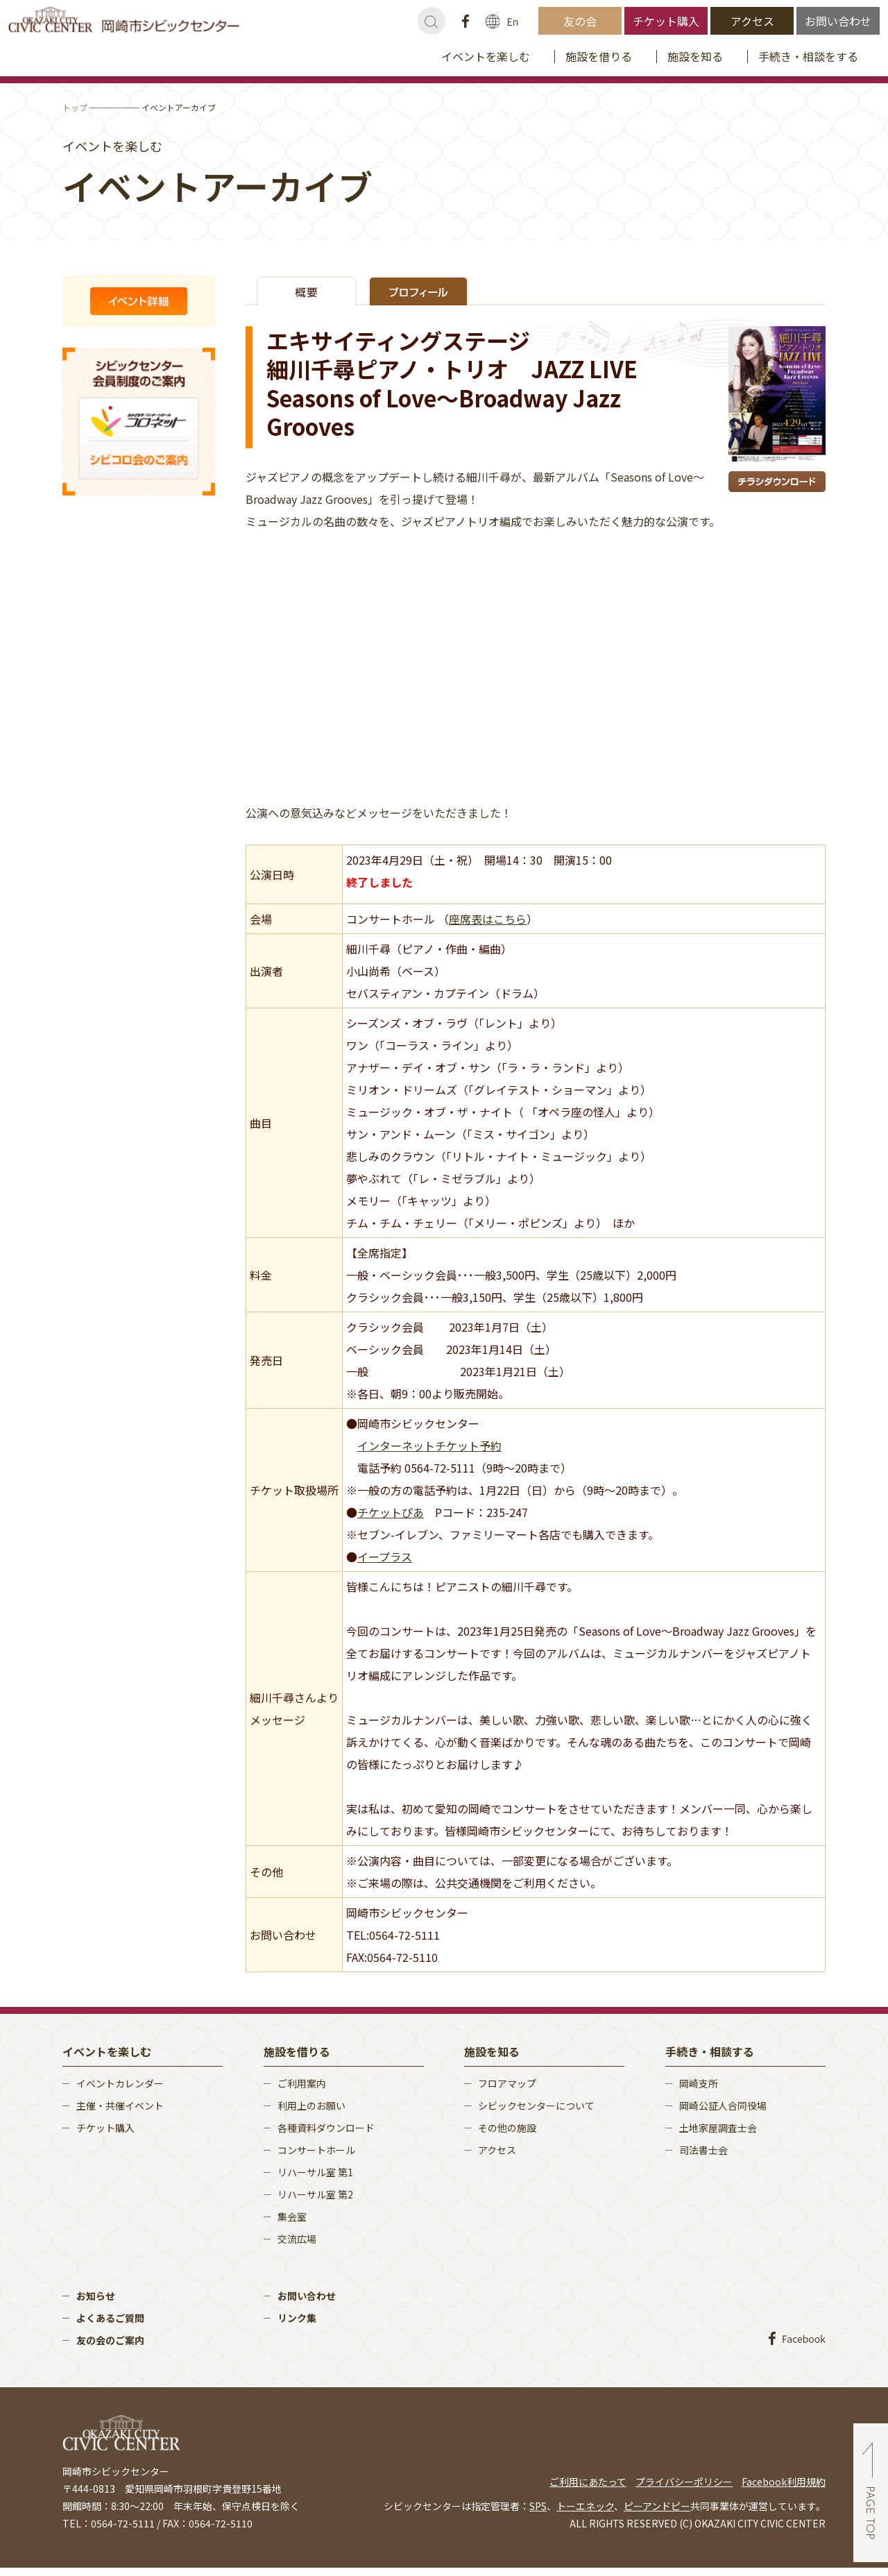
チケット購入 (666, 20)
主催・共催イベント (120, 2105)
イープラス (384, 1556)
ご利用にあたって (587, 2482)
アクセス (752, 20)
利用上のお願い (311, 2105)
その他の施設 (507, 2128)
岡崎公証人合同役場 (723, 2105)
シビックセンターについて (536, 2105)
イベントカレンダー (120, 2083)
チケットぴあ (390, 1512)
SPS (538, 2506)
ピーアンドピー (657, 2506)
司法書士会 (703, 2150)
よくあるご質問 (110, 2318)
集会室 (292, 2216)
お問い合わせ (838, 20)
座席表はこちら (488, 918)
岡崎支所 (698, 2083)
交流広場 (297, 2239)
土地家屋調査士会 (718, 2128)
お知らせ (95, 2296)
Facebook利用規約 (784, 2482)
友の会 (580, 20)
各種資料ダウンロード (326, 2128)
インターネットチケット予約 (429, 1445)
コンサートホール (316, 2150)
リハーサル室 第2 (315, 2194)
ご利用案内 (302, 2083)
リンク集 (297, 2318)
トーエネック (585, 2506)
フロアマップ (507, 2083)
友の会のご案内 (110, 2340)
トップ (74, 107)
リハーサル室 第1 (315, 2172)
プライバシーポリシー (684, 2482)
